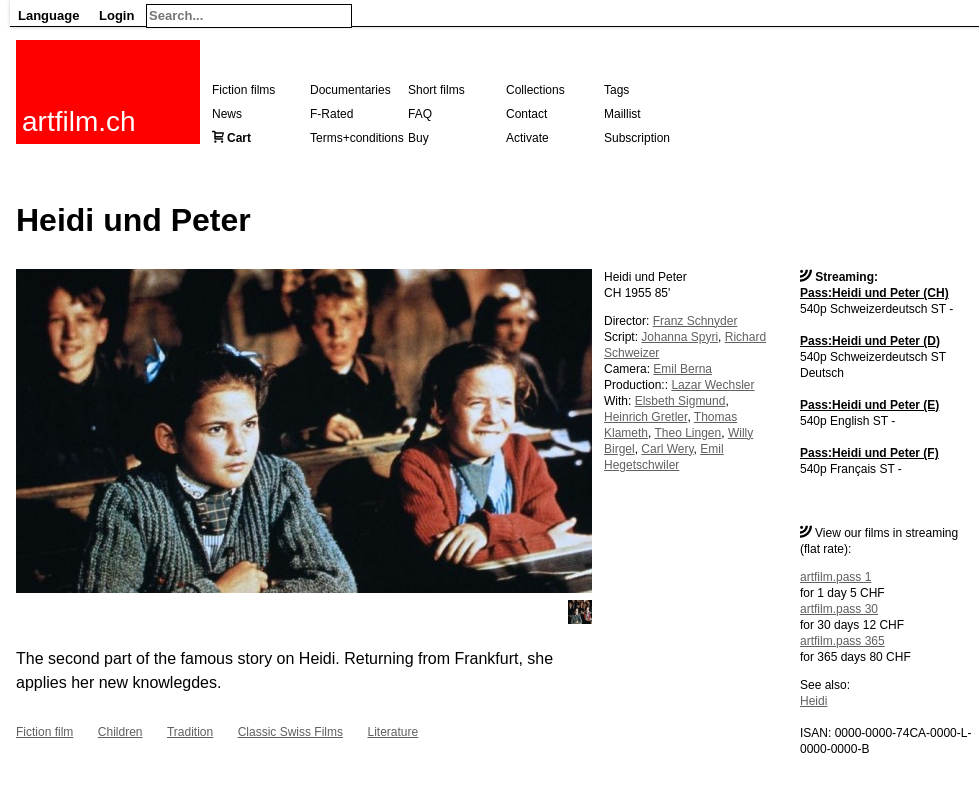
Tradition (190, 732)
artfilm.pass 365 (842, 641)
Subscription (637, 138)
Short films (436, 90)
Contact (526, 114)
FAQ (420, 114)
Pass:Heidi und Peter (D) (870, 341)
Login (116, 15)
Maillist (622, 114)
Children (120, 732)
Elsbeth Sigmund (680, 401)
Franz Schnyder (695, 321)
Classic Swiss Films (290, 732)
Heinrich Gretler (645, 417)
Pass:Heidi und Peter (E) (869, 405)
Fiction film (44, 732)
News (227, 114)
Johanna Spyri (679, 337)
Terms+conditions (357, 138)
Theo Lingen (687, 433)
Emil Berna (682, 369)
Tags (616, 90)
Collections (535, 90)
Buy (418, 138)
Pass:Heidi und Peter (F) (869, 453)
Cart (239, 138)
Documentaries (350, 90)
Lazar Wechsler (712, 385)
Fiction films (243, 90)
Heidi (813, 701)
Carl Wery (667, 449)
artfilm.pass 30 (839, 609)
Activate (527, 138)
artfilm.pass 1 (835, 577)
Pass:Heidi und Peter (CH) (874, 293)
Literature (392, 732)
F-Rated (331, 114)
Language (48, 15)
